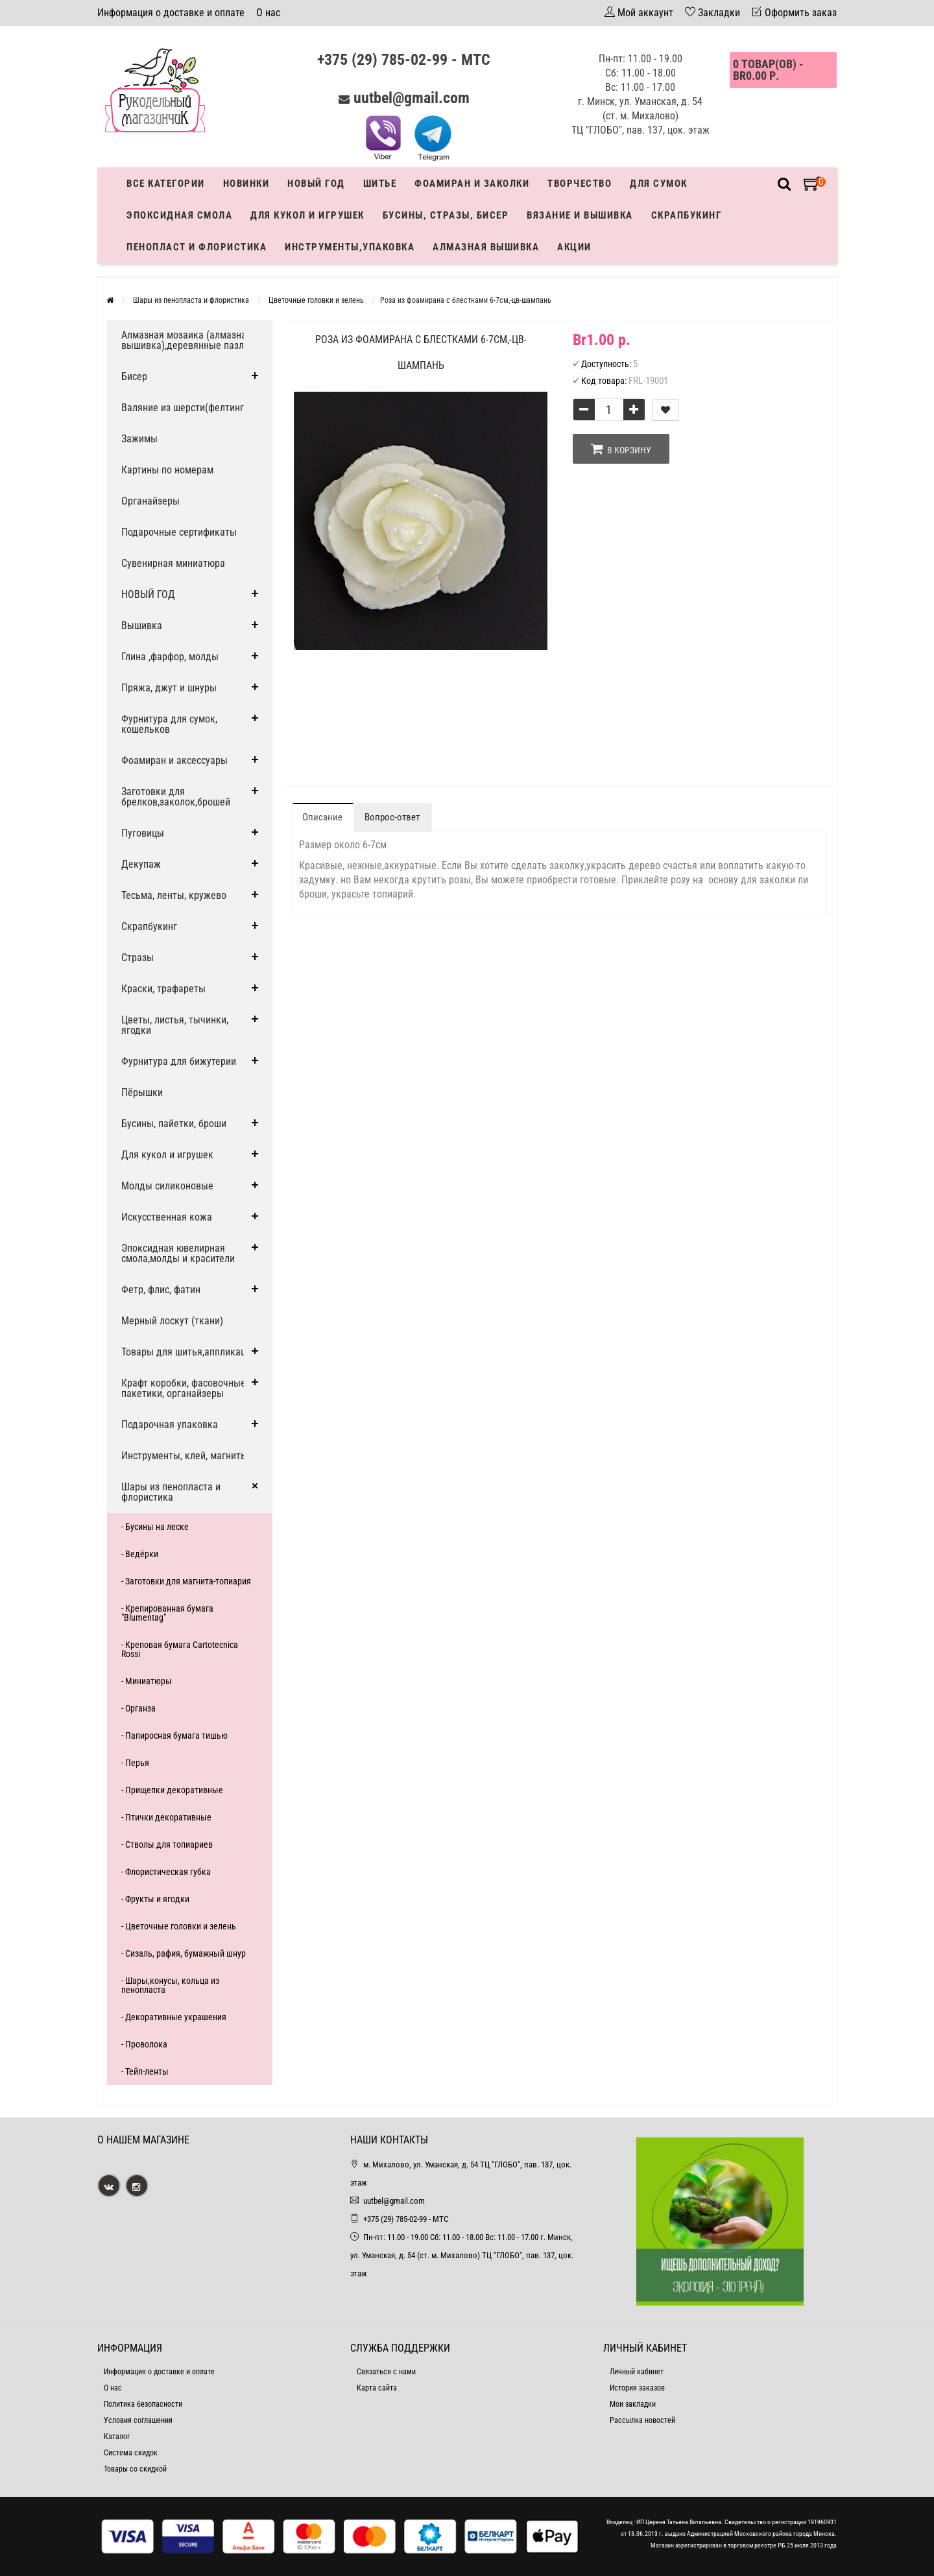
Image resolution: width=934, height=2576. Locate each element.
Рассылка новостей (642, 2420)
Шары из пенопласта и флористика (171, 1492)
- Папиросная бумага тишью (174, 1735)
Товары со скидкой (135, 2469)
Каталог (117, 2436)
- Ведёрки (139, 1554)
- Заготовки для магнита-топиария (186, 1581)
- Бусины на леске (155, 1526)
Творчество (579, 183)
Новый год (316, 183)
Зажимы (139, 439)
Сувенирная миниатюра (173, 563)
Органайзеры (150, 501)
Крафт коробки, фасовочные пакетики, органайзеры (183, 1388)
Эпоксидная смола (179, 215)
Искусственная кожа (166, 1217)
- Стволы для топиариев (167, 1844)
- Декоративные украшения (173, 2017)
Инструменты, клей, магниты (184, 1455)
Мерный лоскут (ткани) (172, 1321)
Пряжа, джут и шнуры (169, 688)
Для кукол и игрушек (307, 215)
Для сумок (659, 183)
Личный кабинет (637, 2371)
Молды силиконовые (167, 1186)
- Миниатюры (146, 1681)
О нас (268, 12)
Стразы (137, 957)
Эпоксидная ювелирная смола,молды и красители (178, 1253)
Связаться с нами (386, 2371)
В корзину (621, 448)
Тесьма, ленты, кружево (173, 895)
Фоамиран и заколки (471, 183)
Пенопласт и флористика (196, 247)
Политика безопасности (143, 2404)
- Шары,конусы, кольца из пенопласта (170, 1985)
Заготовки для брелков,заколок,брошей (175, 796)
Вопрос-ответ (392, 817)
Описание (322, 817)
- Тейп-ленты (145, 2071)
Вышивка (141, 625)
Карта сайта (377, 2387)
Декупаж (141, 864)
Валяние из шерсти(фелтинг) (184, 407)
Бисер (134, 376)
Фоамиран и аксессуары (174, 760)
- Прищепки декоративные (172, 1790)
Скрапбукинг (686, 215)
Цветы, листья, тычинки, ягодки (174, 1025)
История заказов (637, 2387)
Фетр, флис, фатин (160, 1289)
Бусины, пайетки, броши (173, 1123)
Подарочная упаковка (169, 1424)
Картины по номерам (167, 470)
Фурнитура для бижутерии (178, 1061)
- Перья (135, 1763)
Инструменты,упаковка (349, 247)
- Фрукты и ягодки (155, 1899)
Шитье (380, 183)
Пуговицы (142, 833)
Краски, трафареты (163, 989)
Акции (574, 247)
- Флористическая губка (166, 1871)
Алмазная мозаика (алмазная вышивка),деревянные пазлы (186, 340)
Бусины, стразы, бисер (446, 215)
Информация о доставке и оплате (171, 12)
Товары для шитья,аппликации (188, 1352)
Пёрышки (142, 1092)
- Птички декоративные (166, 1817)
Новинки (246, 183)
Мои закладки (633, 2404)
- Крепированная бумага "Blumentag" (167, 1613)
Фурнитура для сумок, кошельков (169, 724)
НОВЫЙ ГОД (148, 594)
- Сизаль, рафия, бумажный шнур (183, 1953)
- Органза (138, 1708)
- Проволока (144, 2044)
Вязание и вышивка (580, 215)
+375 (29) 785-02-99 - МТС (403, 60)
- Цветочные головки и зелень (178, 1926)
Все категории (165, 183)
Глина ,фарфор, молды (170, 656)
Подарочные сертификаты (179, 532)
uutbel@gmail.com (411, 98)
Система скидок (131, 2452)
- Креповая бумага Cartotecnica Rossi (179, 1649)
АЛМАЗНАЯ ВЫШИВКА (486, 247)
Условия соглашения (138, 2420)
